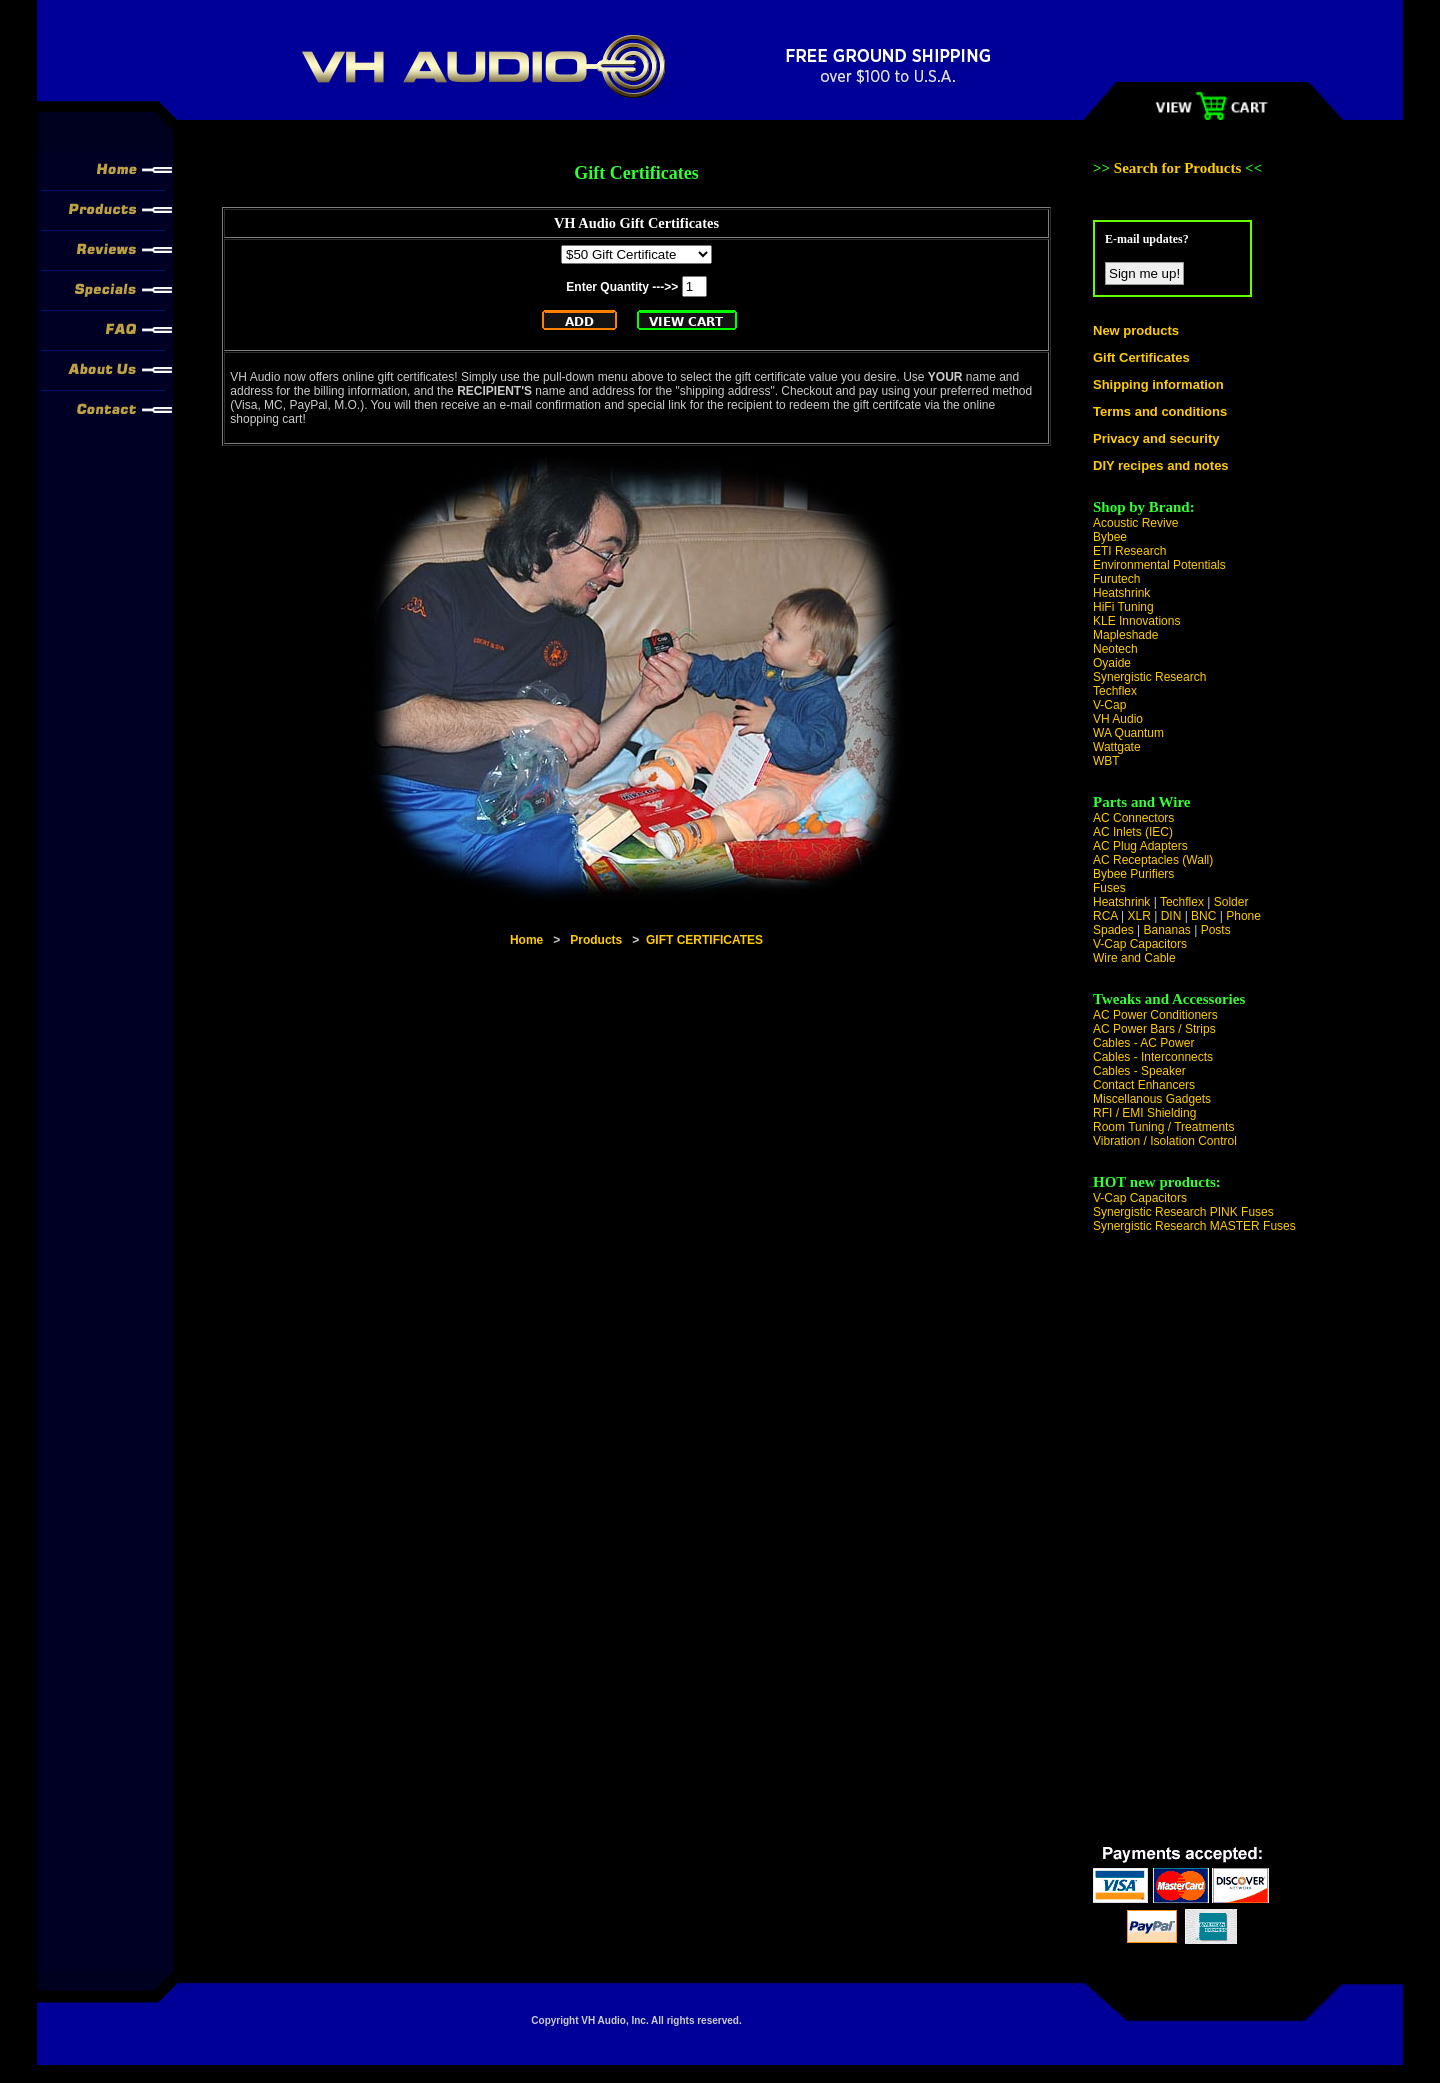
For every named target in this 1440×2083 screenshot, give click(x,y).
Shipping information (1158, 384)
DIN (1171, 916)
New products (1136, 330)
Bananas (1167, 930)
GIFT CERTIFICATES (704, 940)
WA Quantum (1128, 733)
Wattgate (1117, 747)
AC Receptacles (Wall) (1153, 860)
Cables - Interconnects (1153, 1057)
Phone (1243, 916)
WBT (1106, 761)
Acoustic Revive (1135, 523)
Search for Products (1179, 168)
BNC (1203, 916)
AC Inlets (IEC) (1133, 832)
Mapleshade (1125, 635)
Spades (1113, 930)
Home (526, 940)
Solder (1231, 902)
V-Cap (1109, 705)
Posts (1216, 930)
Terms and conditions (1160, 411)
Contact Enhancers (1144, 1085)
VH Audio (1118, 719)
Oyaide (1112, 663)
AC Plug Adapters (1140, 846)
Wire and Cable (1134, 958)
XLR (1138, 916)
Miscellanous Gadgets (1152, 1099)
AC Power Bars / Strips (1154, 1029)
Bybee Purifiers (1133, 874)
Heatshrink (1121, 593)
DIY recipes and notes (1161, 465)
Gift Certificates (1141, 357)
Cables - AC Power (1143, 1043)
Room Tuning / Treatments (1163, 1127)
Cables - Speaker (1139, 1071)
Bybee (1110, 537)
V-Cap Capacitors (1140, 944)
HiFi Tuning (1123, 607)
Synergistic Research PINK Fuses (1183, 1212)
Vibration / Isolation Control (1165, 1141)
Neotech (1115, 649)
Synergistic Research (1149, 677)
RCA (1105, 916)
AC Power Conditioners (1155, 1015)
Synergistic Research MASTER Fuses (1194, 1226)
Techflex (1115, 691)
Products (596, 940)
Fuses (1109, 888)
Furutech (1116, 579)
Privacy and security (1156, 438)
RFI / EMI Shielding (1144, 1113)
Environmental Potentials (1159, 565)
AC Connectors (1133, 818)
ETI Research (1129, 551)
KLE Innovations (1136, 621)
